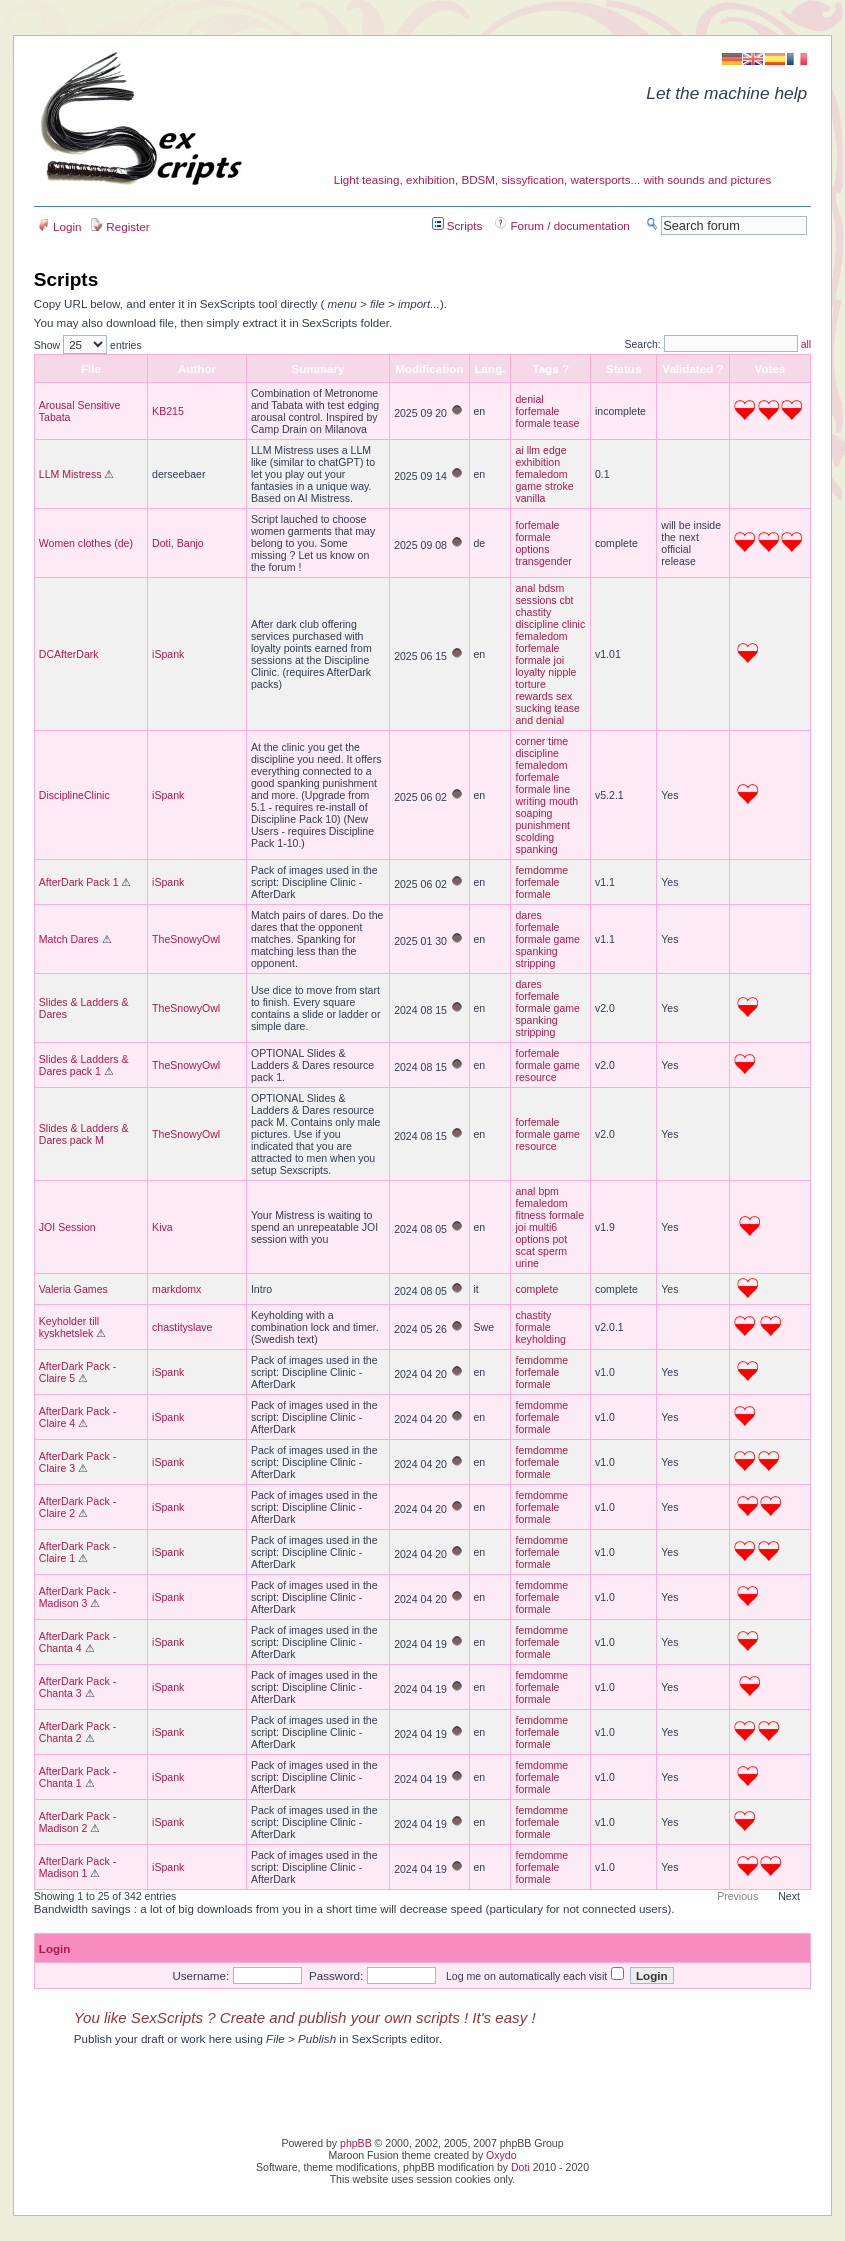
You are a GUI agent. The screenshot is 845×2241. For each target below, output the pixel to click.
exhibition (537, 462)
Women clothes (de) (86, 543)
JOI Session (67, 1227)
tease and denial (547, 714)
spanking (536, 849)
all (806, 344)
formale (532, 423)
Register (120, 226)
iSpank (168, 654)
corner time (541, 741)
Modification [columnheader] (429, 368)
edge (554, 450)
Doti (161, 543)
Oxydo (501, 2155)
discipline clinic (550, 624)
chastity (533, 612)
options (532, 549)
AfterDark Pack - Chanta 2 (77, 1732)
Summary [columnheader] (318, 368)
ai (519, 450)
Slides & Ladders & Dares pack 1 (84, 1065)
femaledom (541, 474)
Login (60, 226)
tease (567, 423)
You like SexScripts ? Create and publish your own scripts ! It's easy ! (305, 2017)
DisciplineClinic (74, 795)
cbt (566, 600)
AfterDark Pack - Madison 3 (77, 1597)
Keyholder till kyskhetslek (69, 1327)
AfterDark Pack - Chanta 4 (77, 1642)
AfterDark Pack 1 (79, 882)
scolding (534, 837)
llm (533, 450)
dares (528, 915)
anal (525, 588)
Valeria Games (73, 1289)
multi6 (543, 1227)
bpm (548, 1191)
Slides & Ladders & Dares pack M (84, 1134)
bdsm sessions (539, 594)
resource (535, 1077)
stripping (535, 963)
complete (536, 1289)
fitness (530, 1215)
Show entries (88, 345)
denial (529, 399)
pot (559, 1239)
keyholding (540, 1339)
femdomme (541, 870)
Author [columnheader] (197, 368)
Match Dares (69, 939)
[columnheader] (623, 368)
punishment (542, 825)
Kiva (162, 1227)
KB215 (168, 411)
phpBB (356, 2143)
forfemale (537, 411)
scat (524, 1251)
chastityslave (182, 1327)
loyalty (530, 672)
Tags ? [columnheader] (550, 368)
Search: (710, 344)
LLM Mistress (70, 474)
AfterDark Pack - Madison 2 (77, 1822)
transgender (543, 561)
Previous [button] (737, 1896)
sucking (533, 708)
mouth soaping (546, 807)
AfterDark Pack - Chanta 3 (77, 1687)
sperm (552, 1251)
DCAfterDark (69, 654)
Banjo (190, 543)
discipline (536, 753)
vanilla (530, 498)
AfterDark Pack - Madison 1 (77, 1867)
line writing (542, 795)
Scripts (457, 225)
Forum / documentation (562, 225)
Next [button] (789, 1896)
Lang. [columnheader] (490, 368)
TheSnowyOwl (186, 939)
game (528, 486)
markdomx (176, 1289)
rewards (534, 696)
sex (564, 696)
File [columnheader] (91, 368)
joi (559, 660)
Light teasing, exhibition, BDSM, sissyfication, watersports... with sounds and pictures (553, 179)
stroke (559, 486)
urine (526, 1263)
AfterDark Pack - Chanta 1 (77, 1777)
